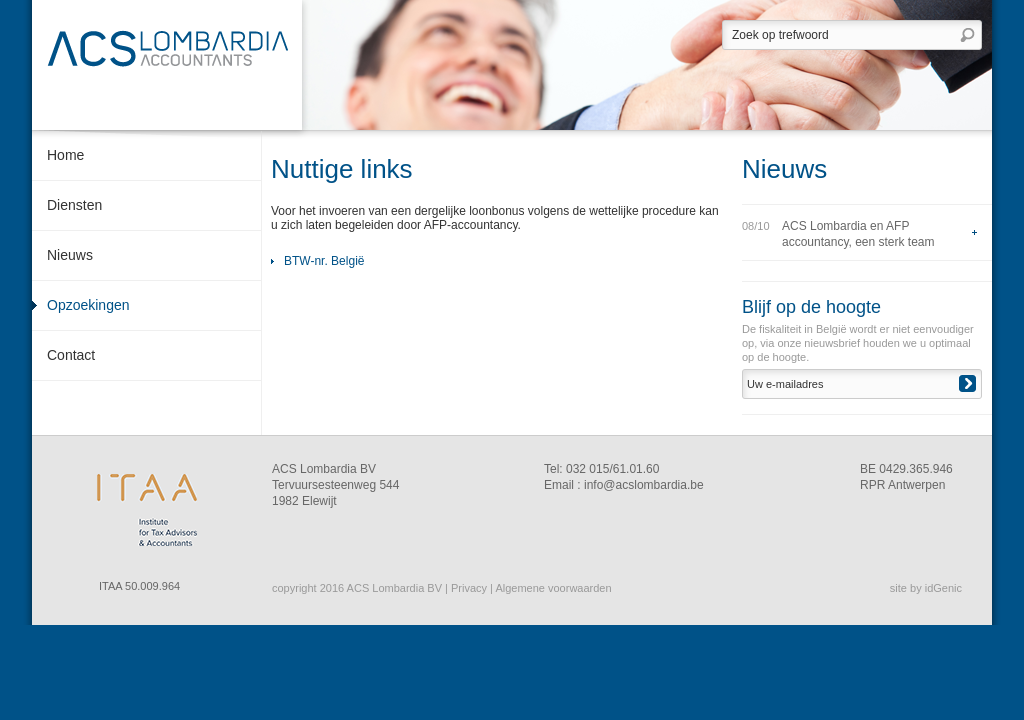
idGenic (943, 588)
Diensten (74, 205)
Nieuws (70, 255)
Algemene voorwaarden (553, 588)
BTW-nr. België (324, 261)
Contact (71, 355)
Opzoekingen (88, 305)
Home (65, 155)
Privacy (469, 588)
